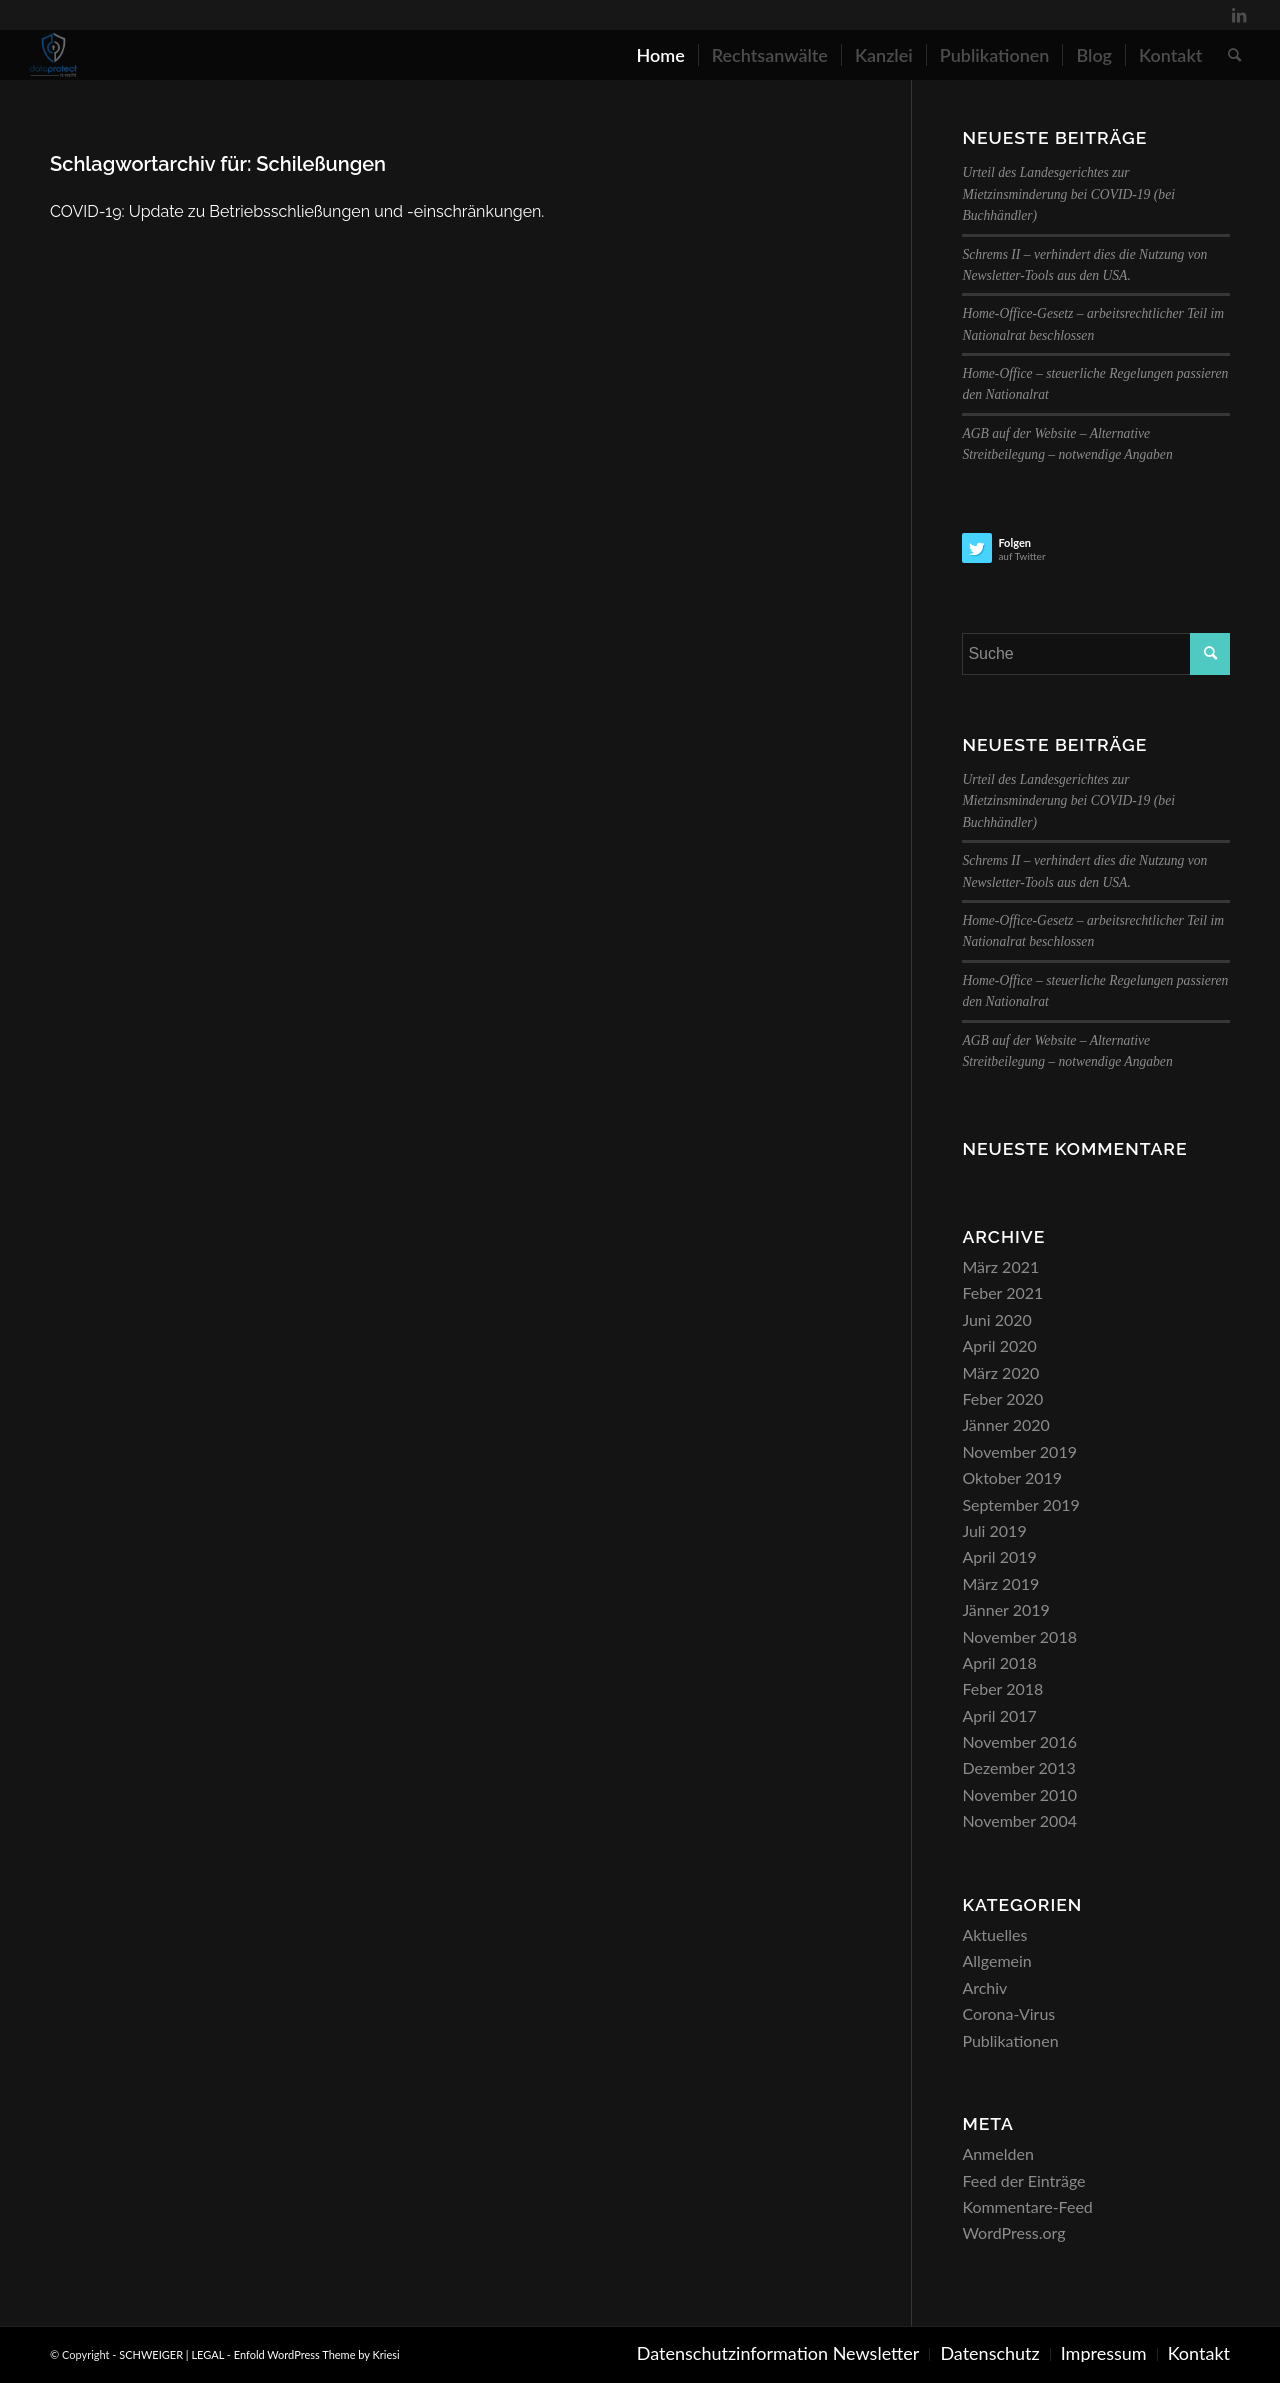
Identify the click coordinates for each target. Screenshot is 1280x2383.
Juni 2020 (996, 1319)
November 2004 (1019, 1820)
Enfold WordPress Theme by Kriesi (317, 2354)
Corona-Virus (1008, 2013)
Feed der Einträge (1023, 2180)
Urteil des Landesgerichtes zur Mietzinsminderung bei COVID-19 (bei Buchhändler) (1068, 194)
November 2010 (1019, 1794)
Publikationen (1010, 2040)
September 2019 (1020, 1504)
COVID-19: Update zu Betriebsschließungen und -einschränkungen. (297, 211)
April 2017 (999, 1715)
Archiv (984, 1987)
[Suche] (1234, 55)
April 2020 (999, 1345)
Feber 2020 (1002, 1398)
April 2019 (999, 1556)
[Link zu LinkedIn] (1239, 15)
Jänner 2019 (1005, 1609)
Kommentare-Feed (1027, 2206)
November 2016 (1019, 1741)
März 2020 (1000, 1372)
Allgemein (996, 1960)
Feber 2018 (1002, 1688)
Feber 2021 (1002, 1292)
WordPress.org (1013, 2232)
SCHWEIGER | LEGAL (171, 2354)
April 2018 (999, 1662)
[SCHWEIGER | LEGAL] (54, 55)
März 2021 (1000, 1266)
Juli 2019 (994, 1530)
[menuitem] (660, 55)
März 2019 (1000, 1583)
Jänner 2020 (1005, 1424)
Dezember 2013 (1018, 1767)
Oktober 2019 (1012, 1477)
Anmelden (997, 2153)
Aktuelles (994, 1934)
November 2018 (1019, 1636)
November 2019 (1019, 1451)
